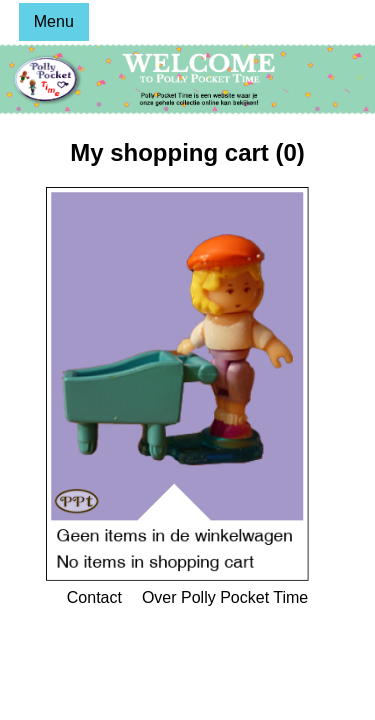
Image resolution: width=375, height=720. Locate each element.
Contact (94, 597)
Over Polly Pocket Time (225, 597)
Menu (54, 21)
